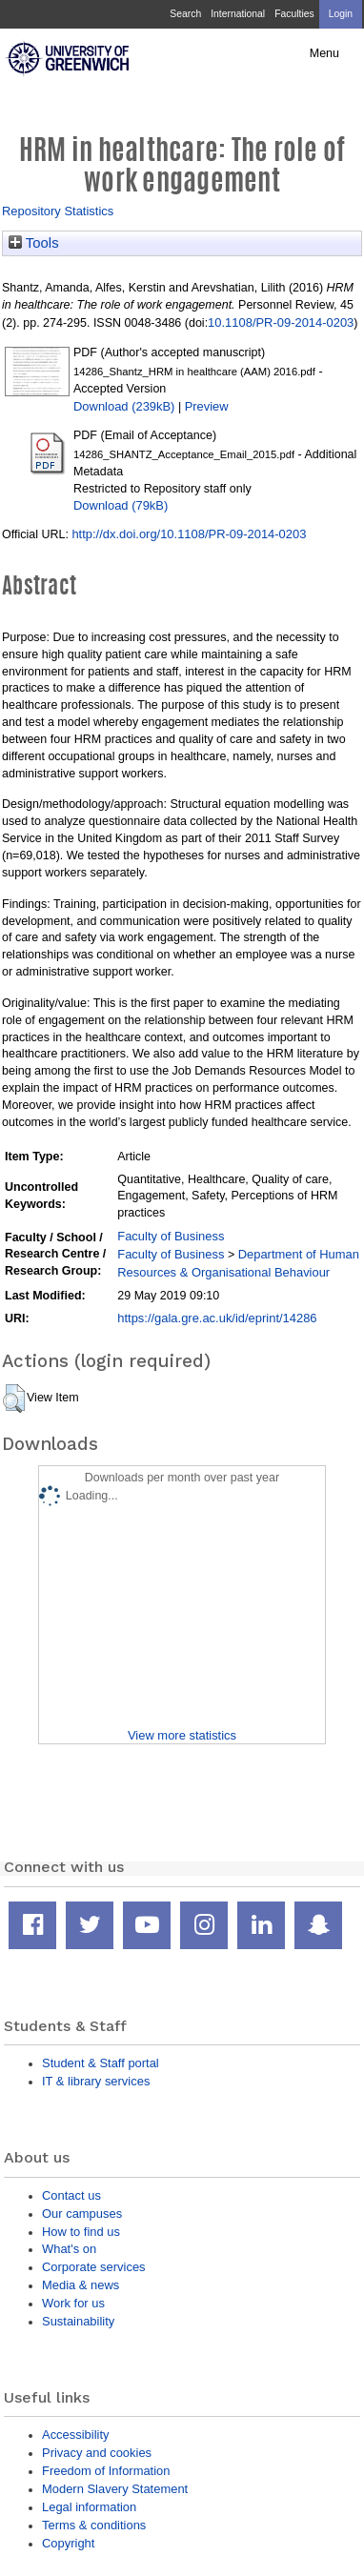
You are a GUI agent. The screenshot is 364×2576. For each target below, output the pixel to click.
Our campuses (82, 2213)
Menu (324, 53)
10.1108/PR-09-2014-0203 (281, 322)
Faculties (293, 14)
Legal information (89, 2507)
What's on (69, 2249)
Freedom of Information (106, 2471)
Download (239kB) (123, 406)
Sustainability (78, 2321)
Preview (207, 406)
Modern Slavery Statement (115, 2489)
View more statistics (182, 1735)
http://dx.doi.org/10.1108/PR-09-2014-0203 (188, 534)
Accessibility (75, 2434)
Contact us (71, 2195)
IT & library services (96, 2081)
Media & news (80, 2285)
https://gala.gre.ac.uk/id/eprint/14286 (216, 1318)
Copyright (68, 2543)
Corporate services (94, 2267)
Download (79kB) (120, 505)
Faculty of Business (170, 1236)
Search (185, 14)
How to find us (81, 2231)
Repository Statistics (57, 211)
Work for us (73, 2303)
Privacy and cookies (97, 2452)
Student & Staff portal (100, 2063)
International (238, 14)
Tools (34, 243)
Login (341, 14)
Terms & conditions (94, 2525)
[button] (14, 1398)
